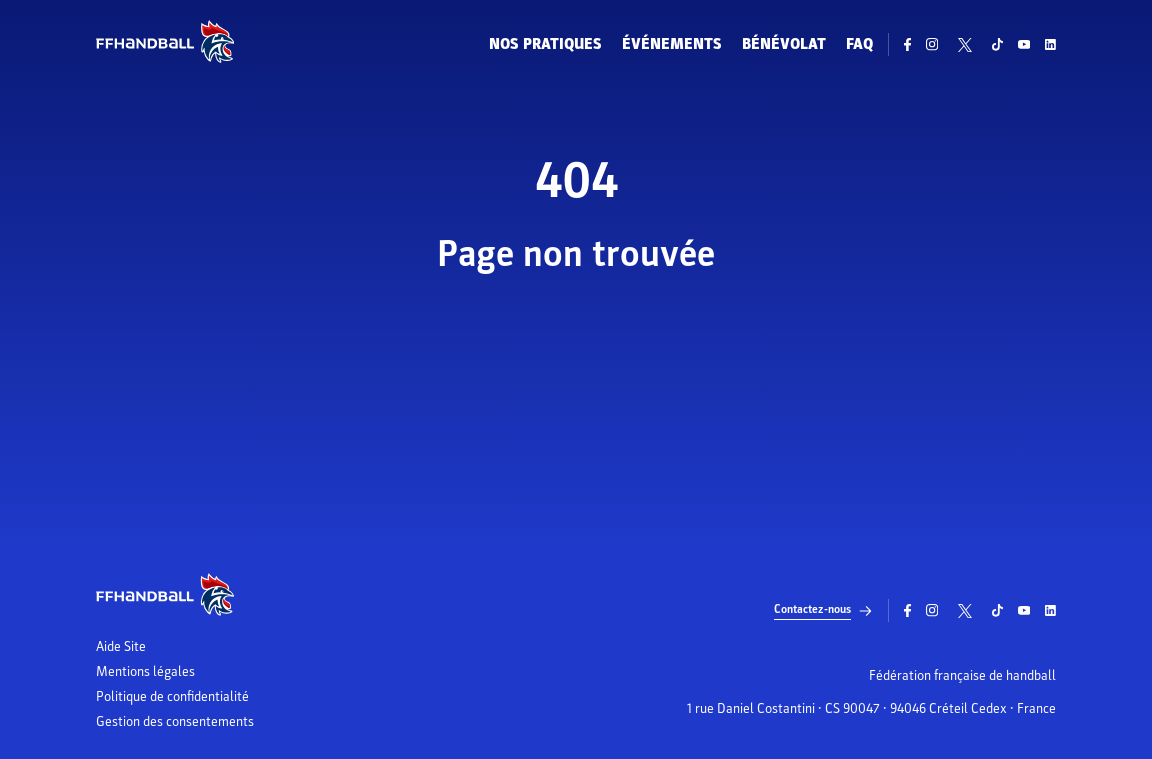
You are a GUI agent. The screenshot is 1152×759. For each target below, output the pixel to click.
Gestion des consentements (175, 722)
